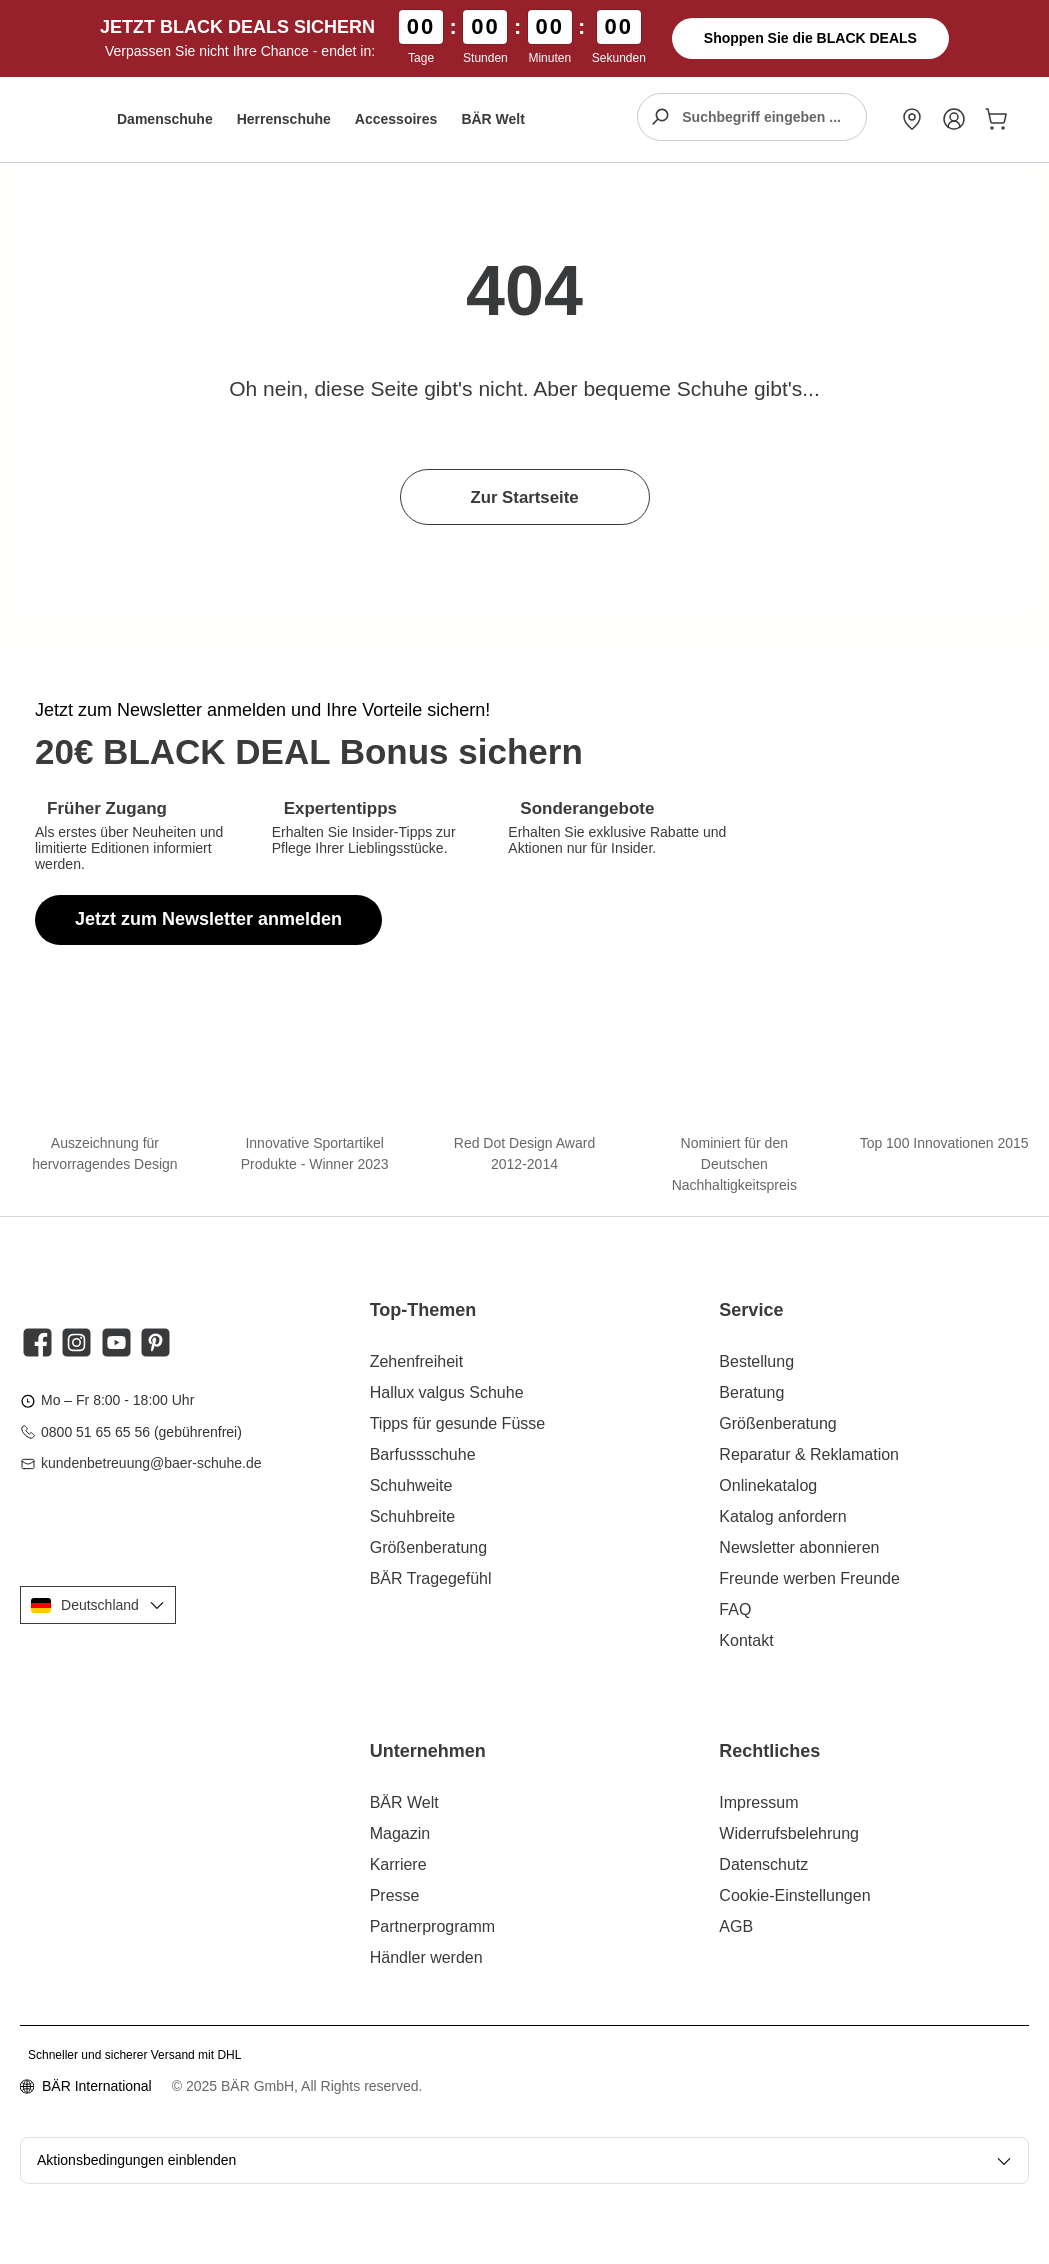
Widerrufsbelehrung (789, 1833)
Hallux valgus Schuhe (447, 1392)
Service (751, 1310)
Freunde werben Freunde (809, 1578)
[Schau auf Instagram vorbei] (76, 1342)
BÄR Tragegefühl (431, 1578)
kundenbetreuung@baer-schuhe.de (151, 1463)
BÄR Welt (404, 1802)
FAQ (735, 1609)
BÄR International (97, 2086)
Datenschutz (763, 1864)
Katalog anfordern (782, 1516)
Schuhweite (411, 1485)
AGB (736, 1926)
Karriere (398, 1864)
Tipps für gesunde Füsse (458, 1423)
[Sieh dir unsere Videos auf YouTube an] (116, 1342)
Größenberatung (428, 1547)
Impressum (758, 1802)
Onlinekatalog (768, 1485)
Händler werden (426, 1957)
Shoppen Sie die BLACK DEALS (810, 38)
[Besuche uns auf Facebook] (37, 1342)
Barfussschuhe (423, 1454)
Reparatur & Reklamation (809, 1454)
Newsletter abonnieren (799, 1547)
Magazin (400, 1833)
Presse (395, 1895)
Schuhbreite (412, 1516)
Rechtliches (769, 1751)
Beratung (751, 1392)
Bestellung (756, 1361)
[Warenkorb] (992, 119)
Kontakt (746, 1640)
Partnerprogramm (432, 1926)
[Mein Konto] (954, 119)
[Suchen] (660, 117)
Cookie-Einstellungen (794, 1895)
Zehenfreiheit (416, 1361)
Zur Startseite (524, 497)
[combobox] (773, 117)
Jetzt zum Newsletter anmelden (208, 919)
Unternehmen (428, 1751)
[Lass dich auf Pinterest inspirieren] (155, 1342)
